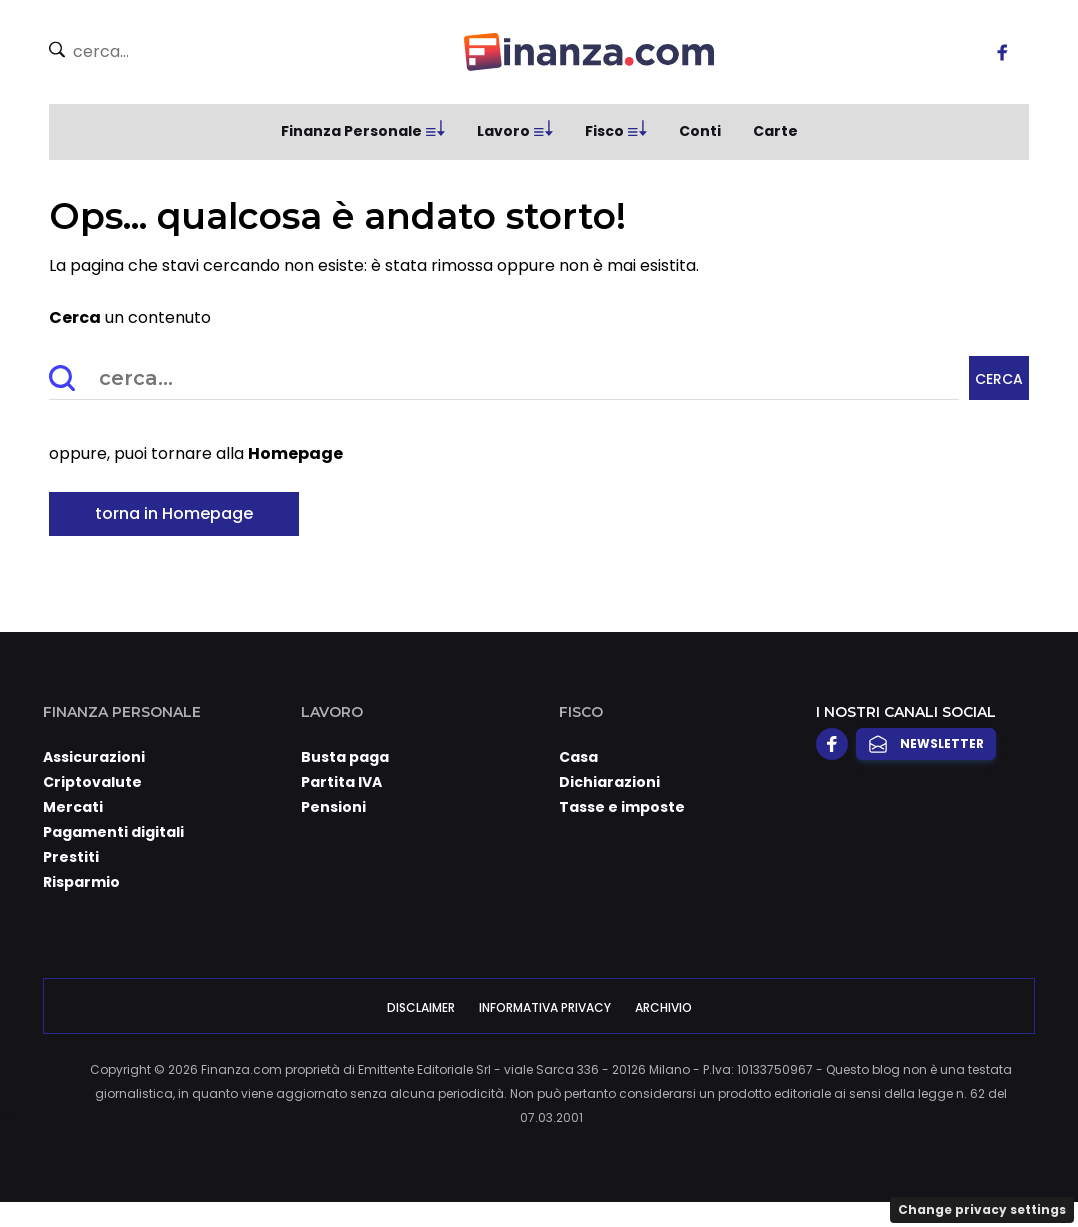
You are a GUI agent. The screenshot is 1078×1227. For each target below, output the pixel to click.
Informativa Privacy (545, 1007)
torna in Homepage (174, 513)
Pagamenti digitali (113, 832)
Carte (775, 131)
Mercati (73, 807)
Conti (700, 131)
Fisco (604, 131)
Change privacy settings (982, 1209)
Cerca (999, 379)
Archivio (663, 1007)
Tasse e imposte (622, 807)
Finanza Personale (351, 131)
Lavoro (503, 131)
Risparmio (81, 882)
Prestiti (71, 857)
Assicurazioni (94, 757)
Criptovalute (92, 782)
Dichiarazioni (609, 782)
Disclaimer (421, 1007)
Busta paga (345, 757)
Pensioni (333, 807)
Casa (578, 757)
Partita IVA (341, 782)
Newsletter (926, 744)
